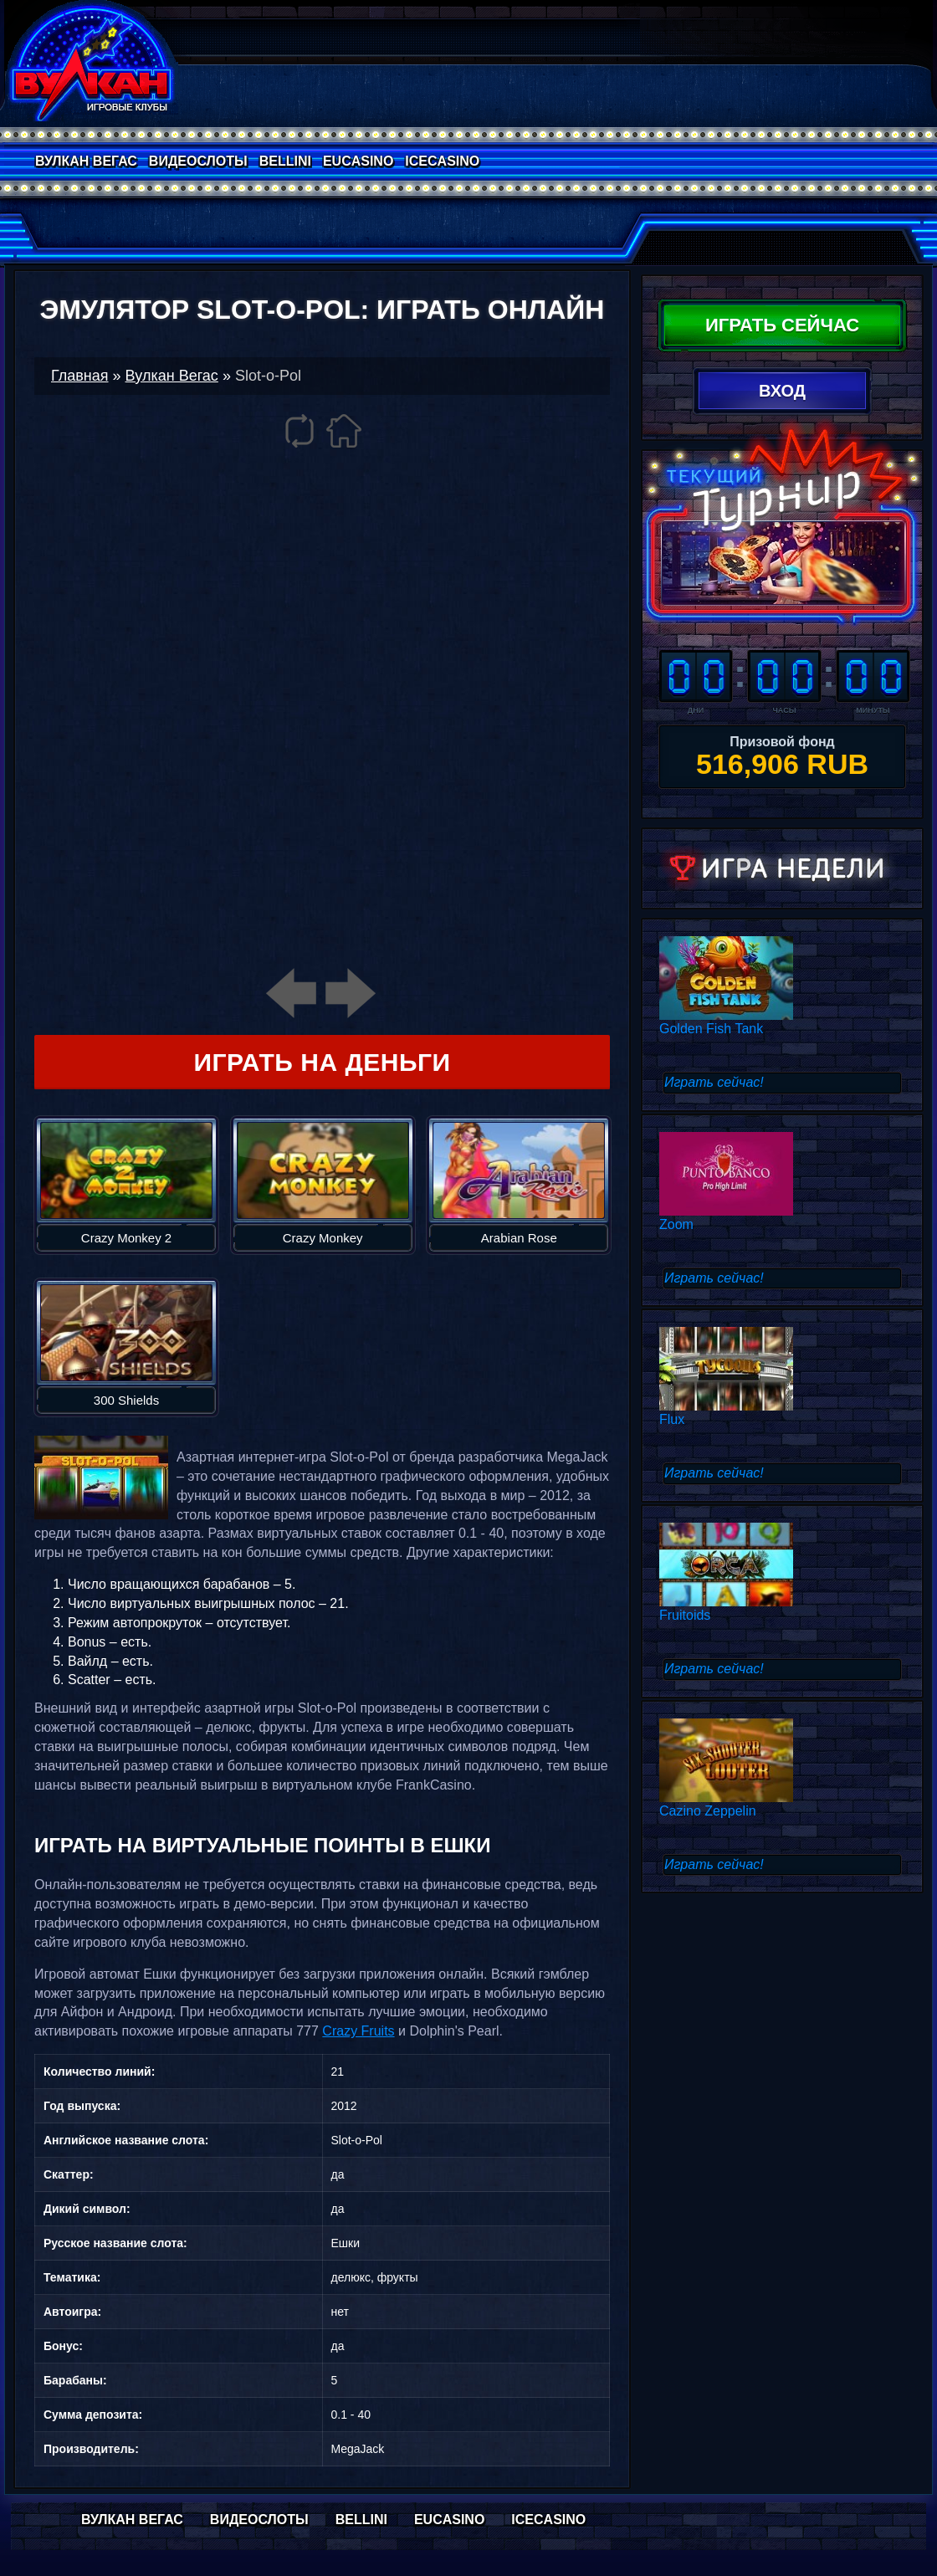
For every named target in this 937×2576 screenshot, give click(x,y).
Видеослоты (198, 161)
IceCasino (442, 161)
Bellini (285, 161)
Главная (80, 375)
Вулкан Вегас (86, 161)
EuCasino (358, 161)
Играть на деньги (321, 1062)
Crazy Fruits (358, 2031)
